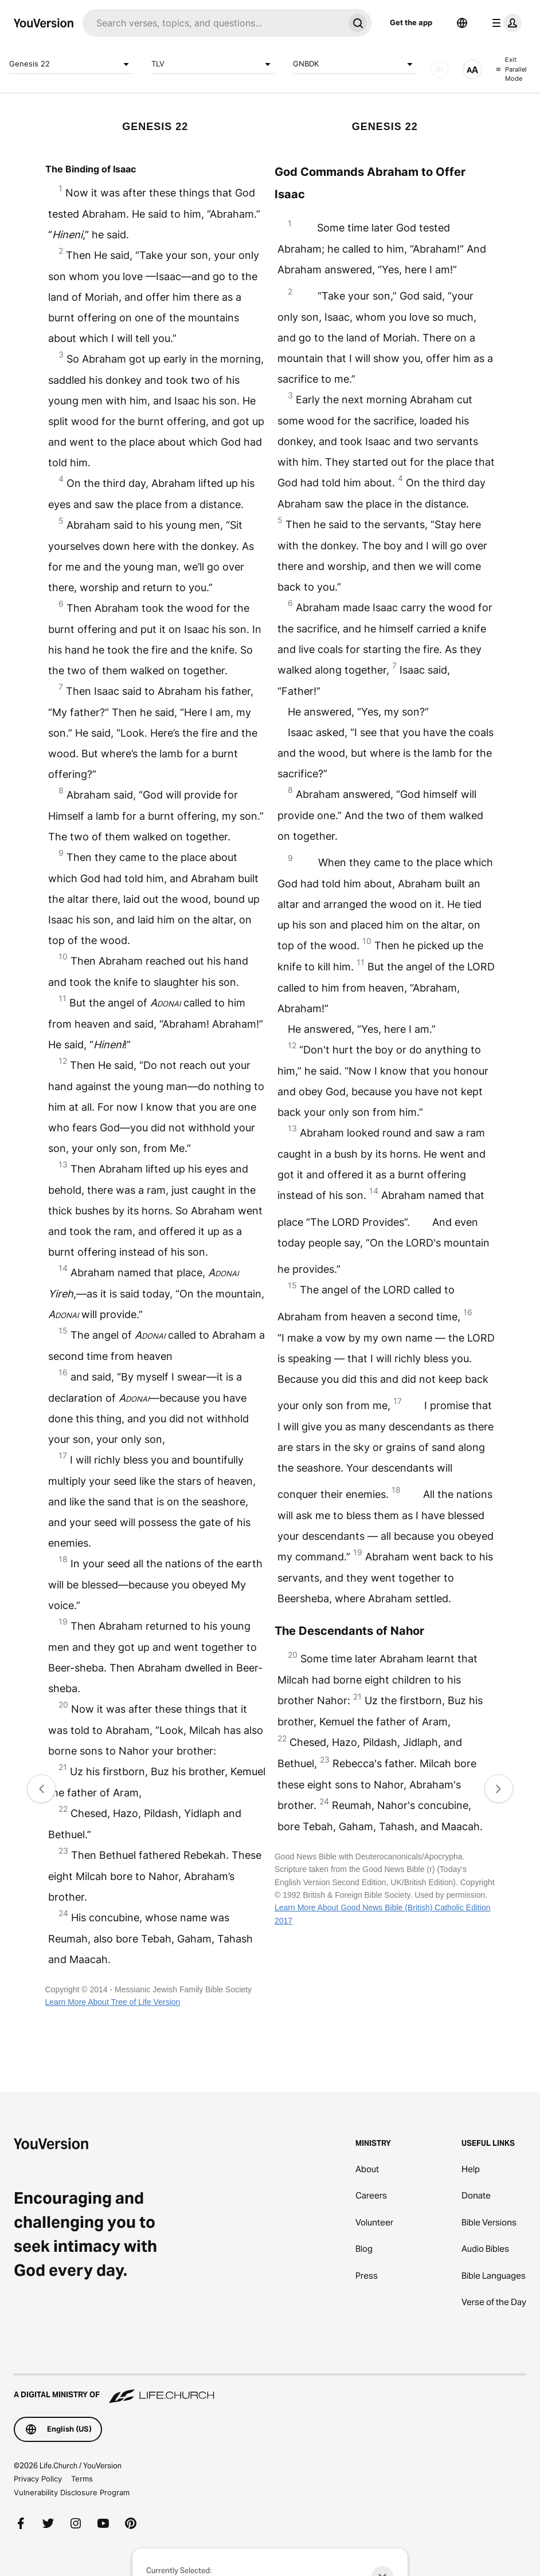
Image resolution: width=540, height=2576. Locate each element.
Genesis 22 (71, 64)
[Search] (213, 23)
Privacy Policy (38, 2478)
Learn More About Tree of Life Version (113, 2002)
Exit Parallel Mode (511, 69)
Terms (82, 2478)
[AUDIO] (440, 69)
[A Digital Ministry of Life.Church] (270, 2389)
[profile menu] (504, 22)
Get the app (411, 22)
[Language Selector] (462, 22)
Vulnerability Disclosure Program (72, 2492)
